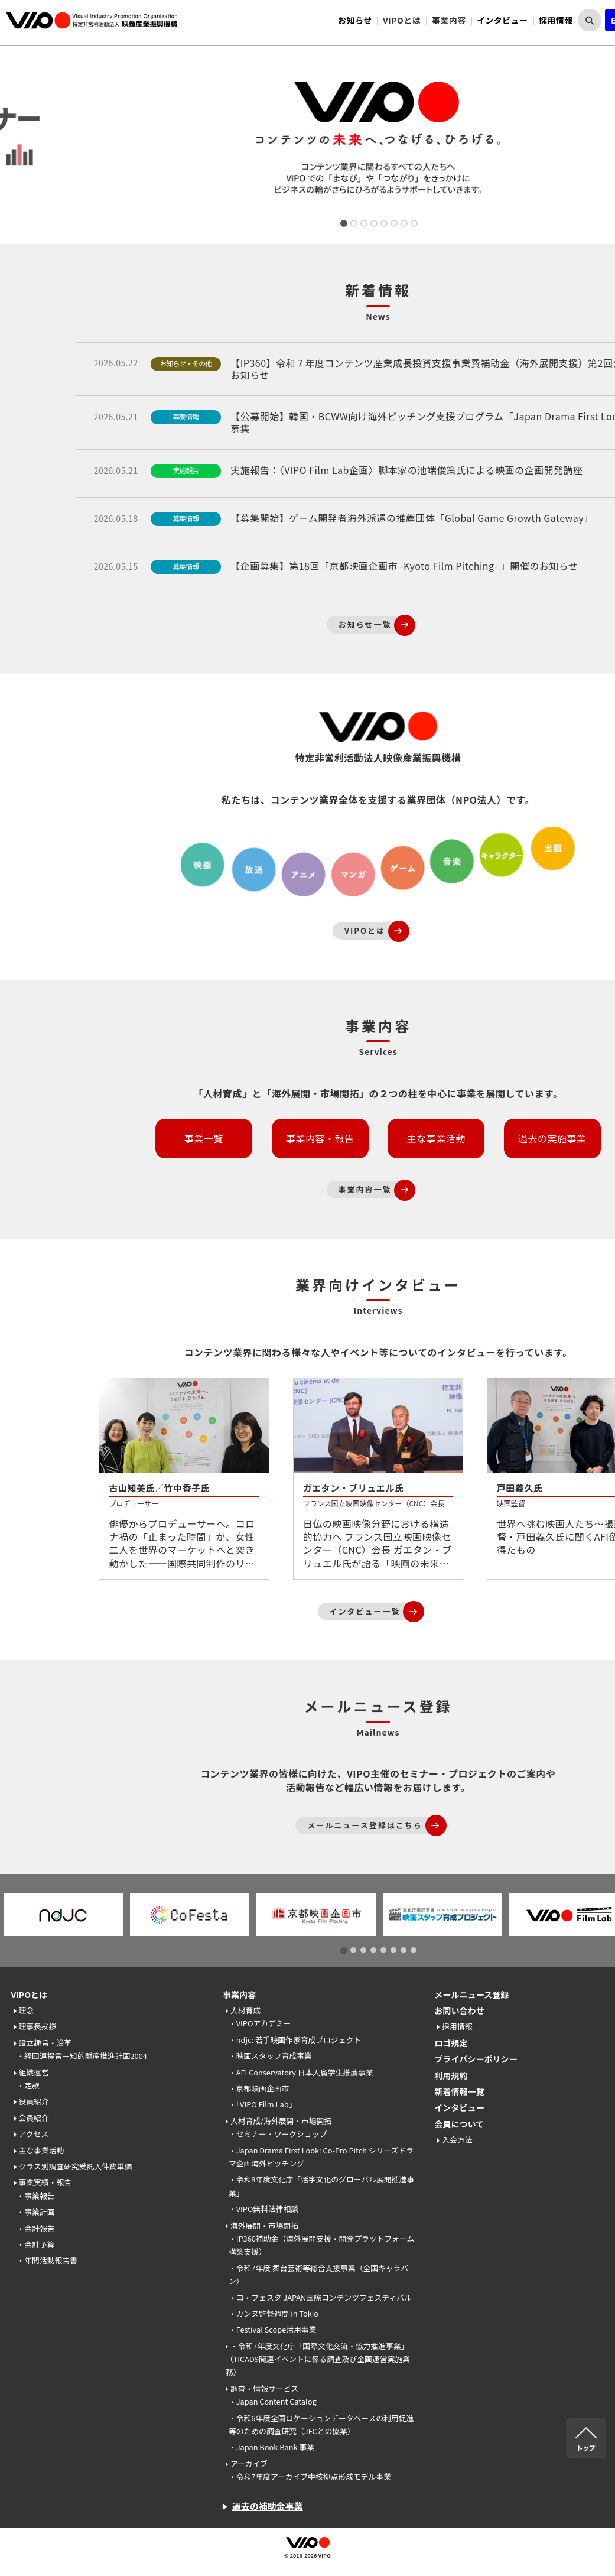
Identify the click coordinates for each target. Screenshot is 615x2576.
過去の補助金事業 (267, 2506)
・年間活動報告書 (47, 2260)
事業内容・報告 (320, 1138)
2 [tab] (353, 225)
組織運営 (34, 2072)
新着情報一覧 (459, 2091)
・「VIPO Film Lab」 (263, 2104)
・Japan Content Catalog (273, 2401)
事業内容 (239, 1994)
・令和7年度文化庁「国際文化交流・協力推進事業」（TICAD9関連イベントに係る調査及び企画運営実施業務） (318, 2359)
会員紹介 (34, 2117)
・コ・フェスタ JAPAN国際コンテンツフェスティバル (320, 2297)
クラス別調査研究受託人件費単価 (75, 2166)
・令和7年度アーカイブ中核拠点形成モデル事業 (310, 2476)
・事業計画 (36, 2211)
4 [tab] (373, 225)
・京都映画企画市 (259, 2088)
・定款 (28, 2085)
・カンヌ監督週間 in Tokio (273, 2313)
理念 (26, 2010)
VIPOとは (29, 1994)
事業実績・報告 (45, 2182)
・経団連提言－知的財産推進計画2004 (82, 2055)
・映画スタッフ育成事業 (270, 2055)
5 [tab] (383, 225)
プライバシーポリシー (476, 2059)
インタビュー (502, 20)
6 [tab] (393, 225)
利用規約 (450, 2075)
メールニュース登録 (471, 1994)
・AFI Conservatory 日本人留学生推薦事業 (301, 2072)
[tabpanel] (378, 140)
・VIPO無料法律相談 (263, 2208)
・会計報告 (36, 2228)
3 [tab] (363, 225)
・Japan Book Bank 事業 (271, 2446)
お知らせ (355, 20)
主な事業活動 (436, 1138)
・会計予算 (36, 2244)
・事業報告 (36, 2195)
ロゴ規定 (450, 2043)
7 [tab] (403, 225)
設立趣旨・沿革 (45, 2042)
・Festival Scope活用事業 (273, 2329)
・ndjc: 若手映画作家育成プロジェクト (295, 2039)
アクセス (34, 2133)
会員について (459, 2124)
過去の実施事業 (552, 1138)
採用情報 (556, 20)
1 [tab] (343, 225)
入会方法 (457, 2139)
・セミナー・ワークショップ (278, 2133)
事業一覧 (203, 1138)
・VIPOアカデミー (260, 2023)
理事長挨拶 (38, 2026)
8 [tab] (413, 225)
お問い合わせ (459, 2010)
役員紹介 (34, 2101)
